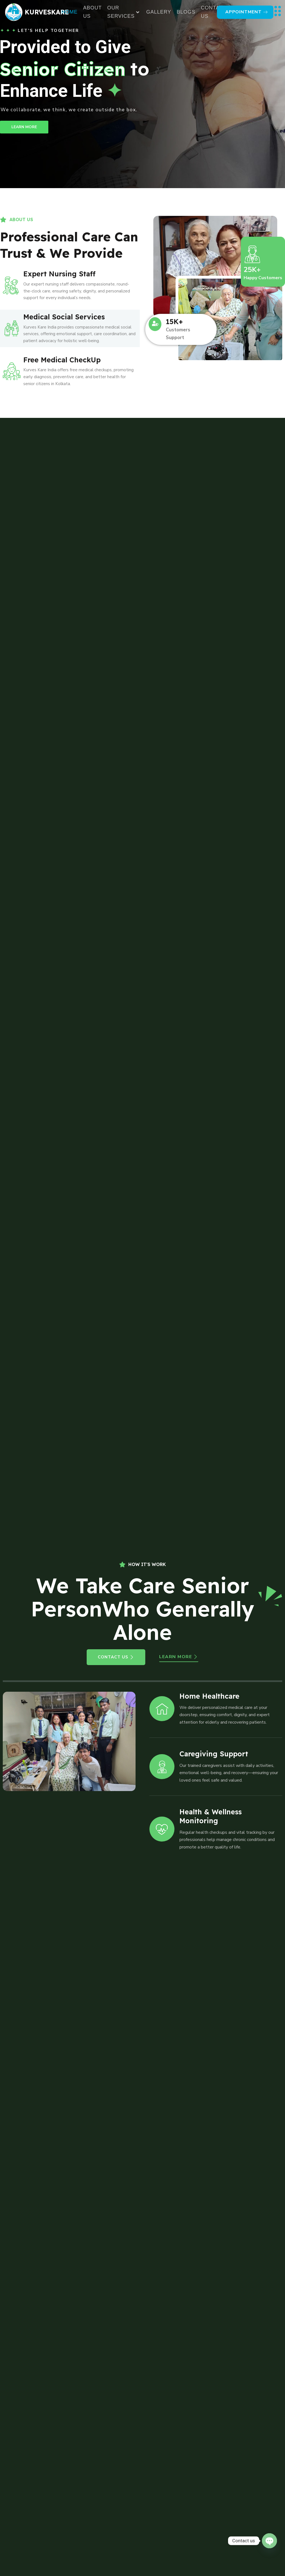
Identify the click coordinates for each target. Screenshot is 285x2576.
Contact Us (213, 12)
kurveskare (47, 12)
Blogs (186, 12)
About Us (92, 12)
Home (69, 12)
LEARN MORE (24, 127)
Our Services (123, 12)
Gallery (158, 12)
